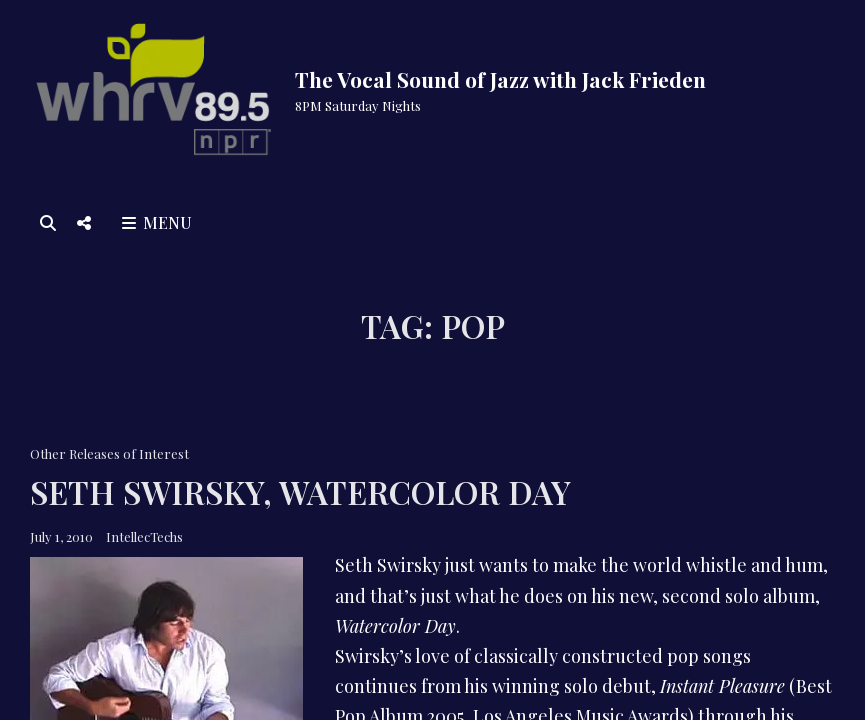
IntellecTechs (144, 536)
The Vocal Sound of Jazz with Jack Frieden (500, 79)
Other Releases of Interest (109, 453)
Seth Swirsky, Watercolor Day (300, 491)
